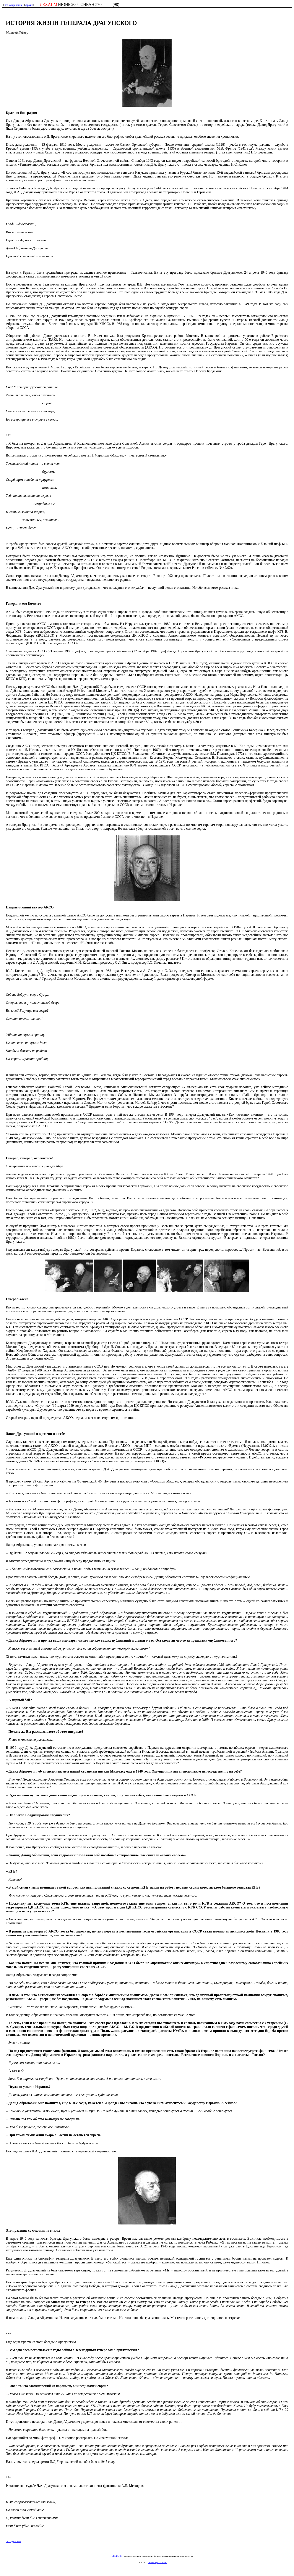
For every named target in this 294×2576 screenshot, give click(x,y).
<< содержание (13, 2541)
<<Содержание (13, 4)
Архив (29, 4)
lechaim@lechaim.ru (157, 2562)
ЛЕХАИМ (117, 2556)
